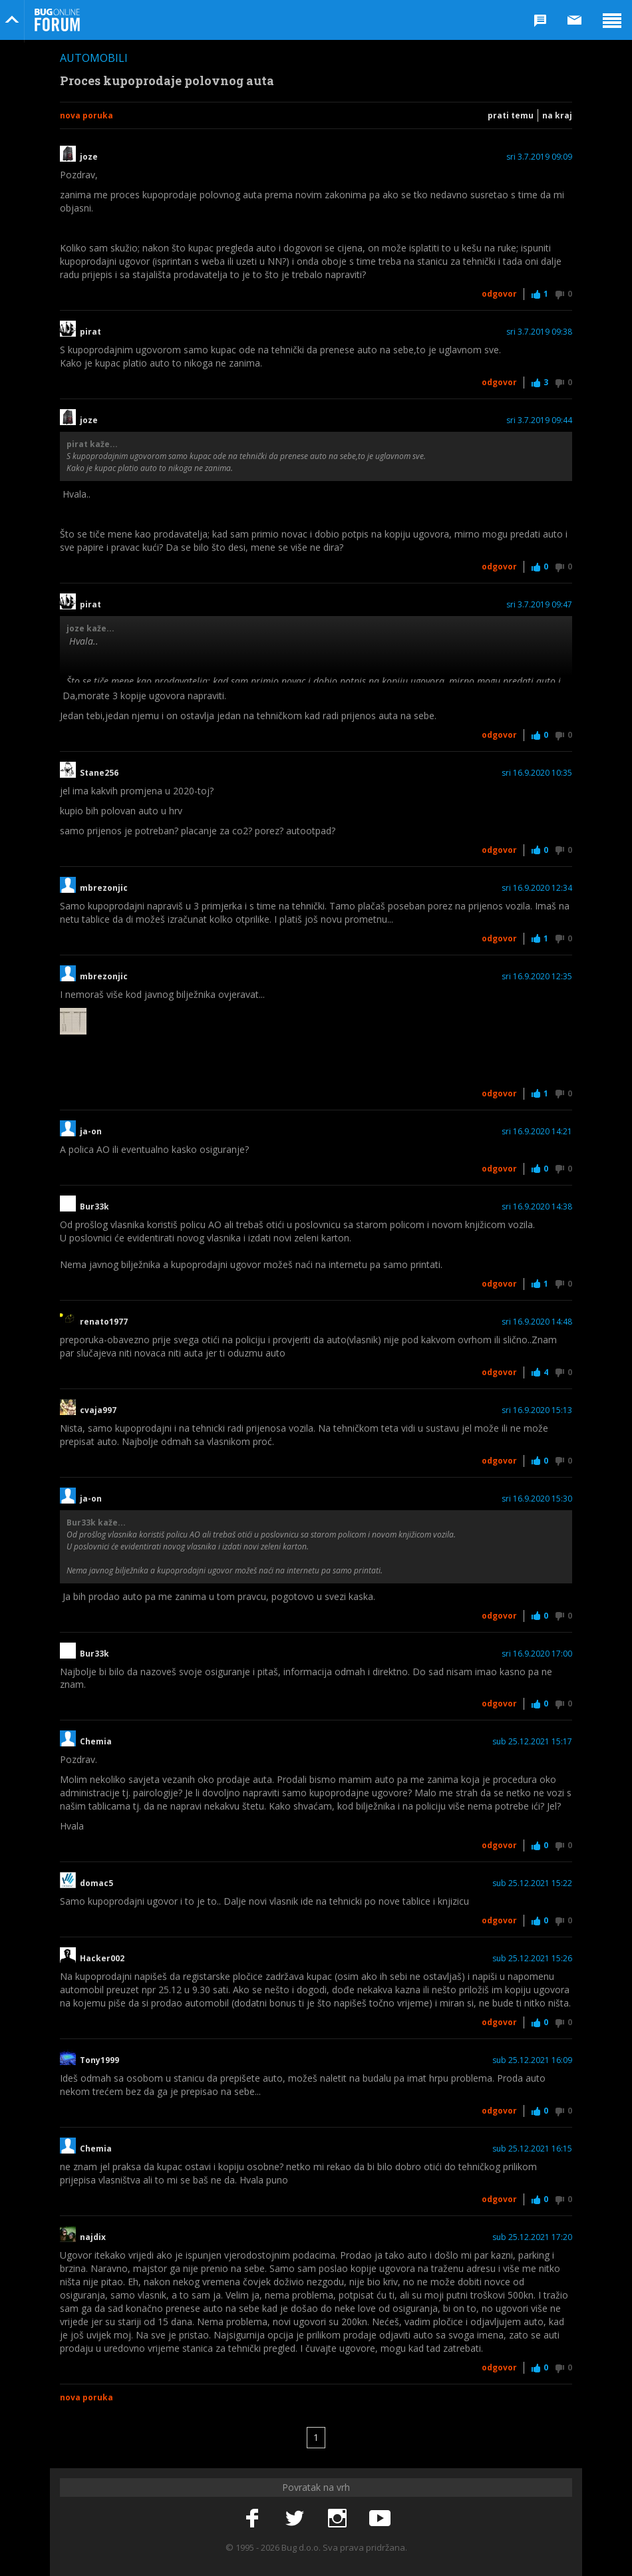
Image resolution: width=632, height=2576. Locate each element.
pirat (90, 332)
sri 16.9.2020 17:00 (537, 1654)
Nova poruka (86, 115)
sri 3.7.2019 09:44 (539, 420)
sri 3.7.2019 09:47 (539, 604)
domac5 (96, 1883)
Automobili (94, 58)
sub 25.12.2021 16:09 (532, 2060)
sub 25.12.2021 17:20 (532, 2237)
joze (89, 157)
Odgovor (499, 293)
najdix (93, 2237)
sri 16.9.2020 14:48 (537, 1322)
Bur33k (94, 1206)
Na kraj (557, 115)
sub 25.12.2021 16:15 (532, 2149)
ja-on (91, 1131)
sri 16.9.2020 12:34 (537, 888)
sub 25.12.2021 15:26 (532, 1958)
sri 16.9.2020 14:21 (537, 1131)
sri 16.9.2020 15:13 (537, 1410)
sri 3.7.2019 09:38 (539, 332)
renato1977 (104, 1322)
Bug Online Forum (57, 20)
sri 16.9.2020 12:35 (537, 976)
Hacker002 (102, 1958)
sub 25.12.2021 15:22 (532, 1883)
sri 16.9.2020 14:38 (537, 1206)
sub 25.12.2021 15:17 (532, 1741)
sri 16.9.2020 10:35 (537, 773)
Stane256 (99, 773)
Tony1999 (99, 2060)
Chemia (96, 1741)
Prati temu (511, 115)
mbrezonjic (104, 888)
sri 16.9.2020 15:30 (537, 1499)
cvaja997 (98, 1410)
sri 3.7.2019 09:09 (539, 157)
